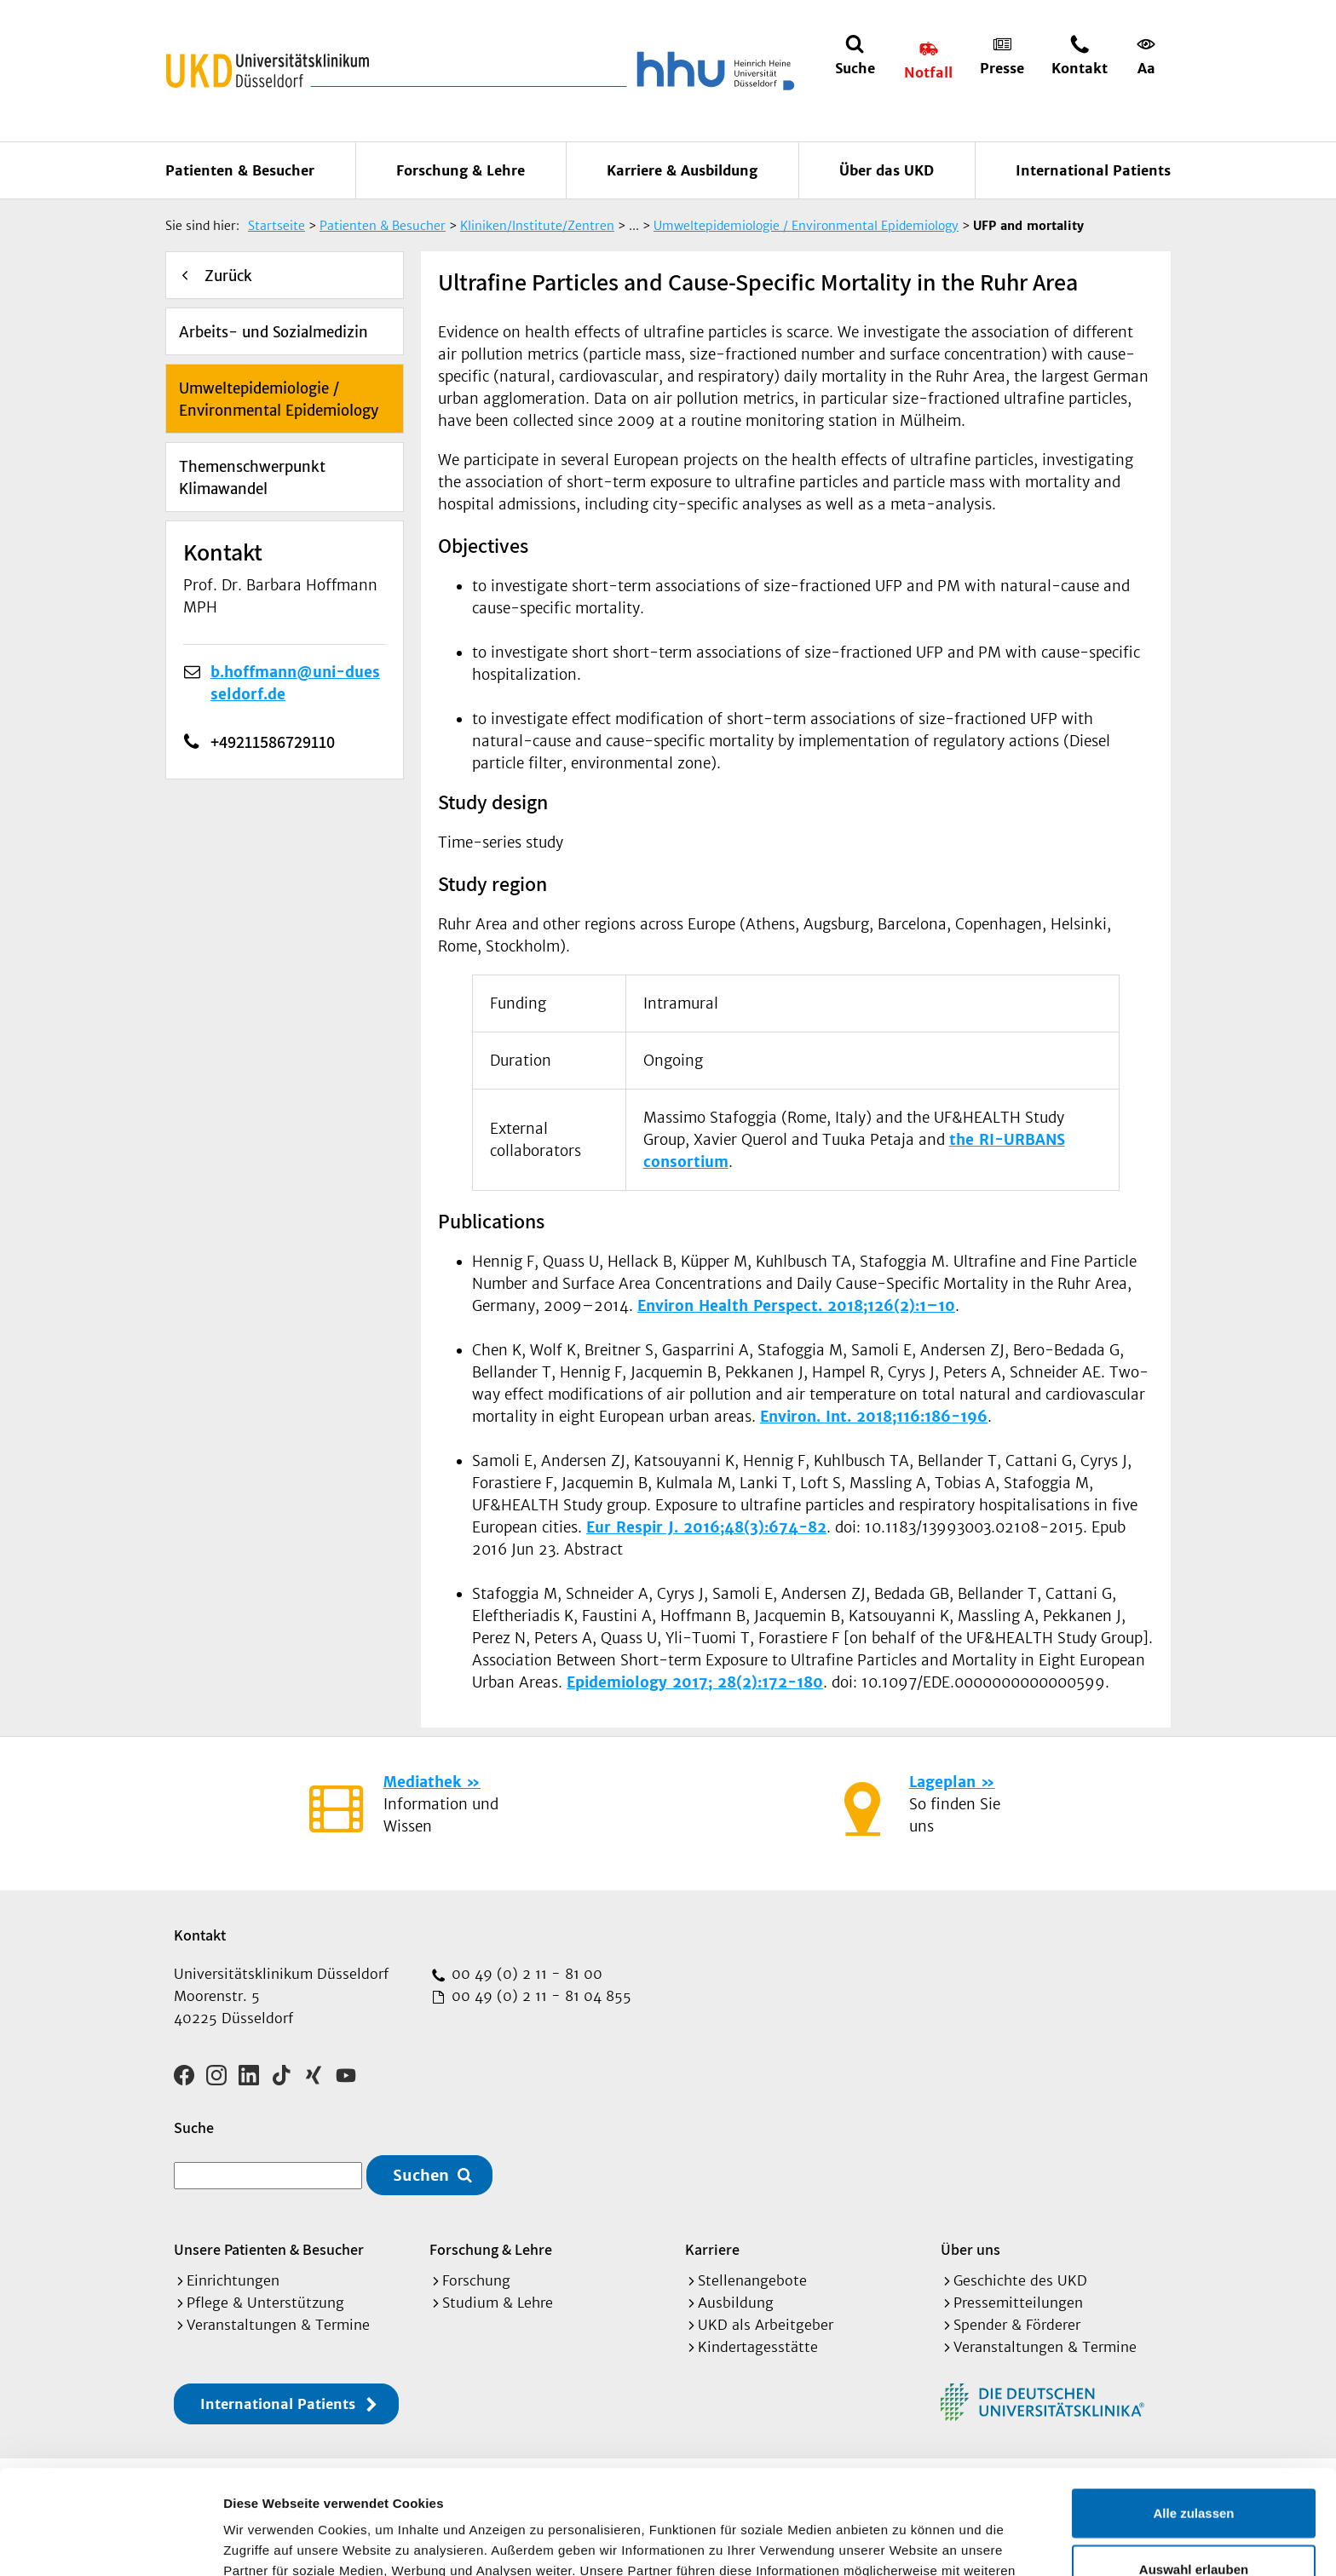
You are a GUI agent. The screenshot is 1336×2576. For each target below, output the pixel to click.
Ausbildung (736, 2302)
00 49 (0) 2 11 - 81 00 (524, 1973)
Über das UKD (886, 170)
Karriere (712, 2249)
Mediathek (422, 1782)
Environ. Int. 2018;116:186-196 (874, 1416)
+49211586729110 (224, 742)
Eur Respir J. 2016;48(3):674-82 (706, 1527)
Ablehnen (1194, 2520)
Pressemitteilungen (1018, 2302)
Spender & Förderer (1016, 2324)
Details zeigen (906, 2542)
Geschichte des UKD (1020, 2280)
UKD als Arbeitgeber (765, 2324)
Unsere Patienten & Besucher (269, 2249)
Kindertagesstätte (758, 2346)
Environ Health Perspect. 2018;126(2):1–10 (796, 1306)
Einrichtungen (233, 2280)
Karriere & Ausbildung (682, 170)
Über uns (970, 2249)
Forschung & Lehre (460, 170)
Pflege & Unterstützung (265, 2302)
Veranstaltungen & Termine (278, 2324)
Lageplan (942, 1782)
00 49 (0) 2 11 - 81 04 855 (539, 1995)
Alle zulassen (1193, 2408)
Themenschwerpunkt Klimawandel (252, 477)
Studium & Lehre (497, 2302)
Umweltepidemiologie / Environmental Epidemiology (278, 399)
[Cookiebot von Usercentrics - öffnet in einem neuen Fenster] (110, 2543)
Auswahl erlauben (1193, 2465)
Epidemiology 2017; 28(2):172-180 (695, 1682)
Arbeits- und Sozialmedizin (273, 332)
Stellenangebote (752, 2280)
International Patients (1093, 170)
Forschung (476, 2280)
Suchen (421, 2175)
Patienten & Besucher (239, 170)
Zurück (228, 276)
